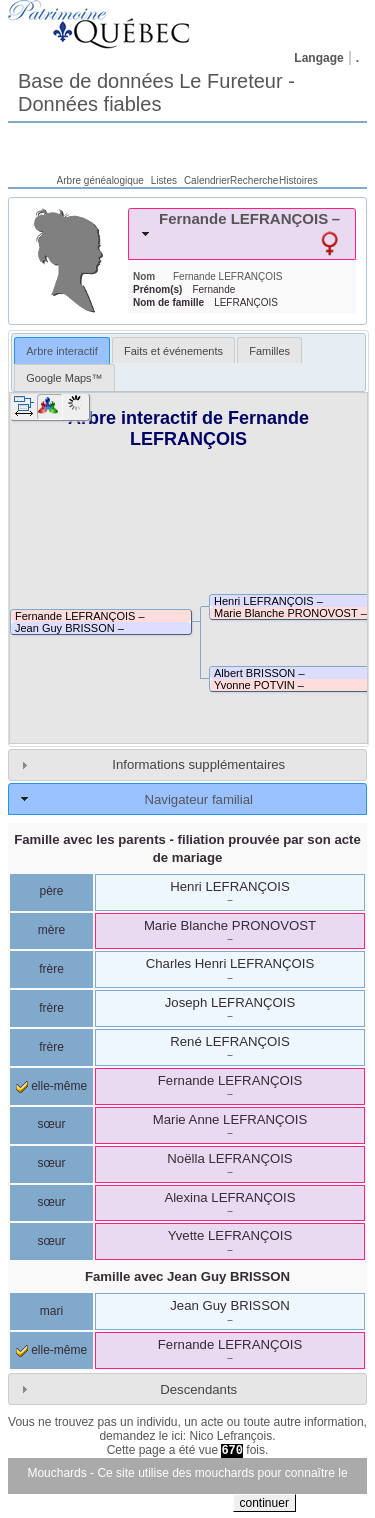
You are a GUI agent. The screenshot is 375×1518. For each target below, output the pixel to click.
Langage (318, 58)
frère (51, 969)
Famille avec (187, 1276)
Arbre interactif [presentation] (62, 351)
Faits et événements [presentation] (173, 351)
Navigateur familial (198, 799)
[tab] (242, 234)
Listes (164, 180)
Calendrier (207, 180)
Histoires (298, 180)
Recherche (254, 180)
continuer (264, 1503)
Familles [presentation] (269, 351)
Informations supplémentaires (198, 764)
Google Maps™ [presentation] (64, 378)
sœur (52, 1124)
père (51, 891)
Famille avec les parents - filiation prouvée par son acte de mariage (187, 848)
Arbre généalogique (100, 180)
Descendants (198, 1389)
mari (51, 1311)
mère (51, 930)
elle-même (51, 1086)
